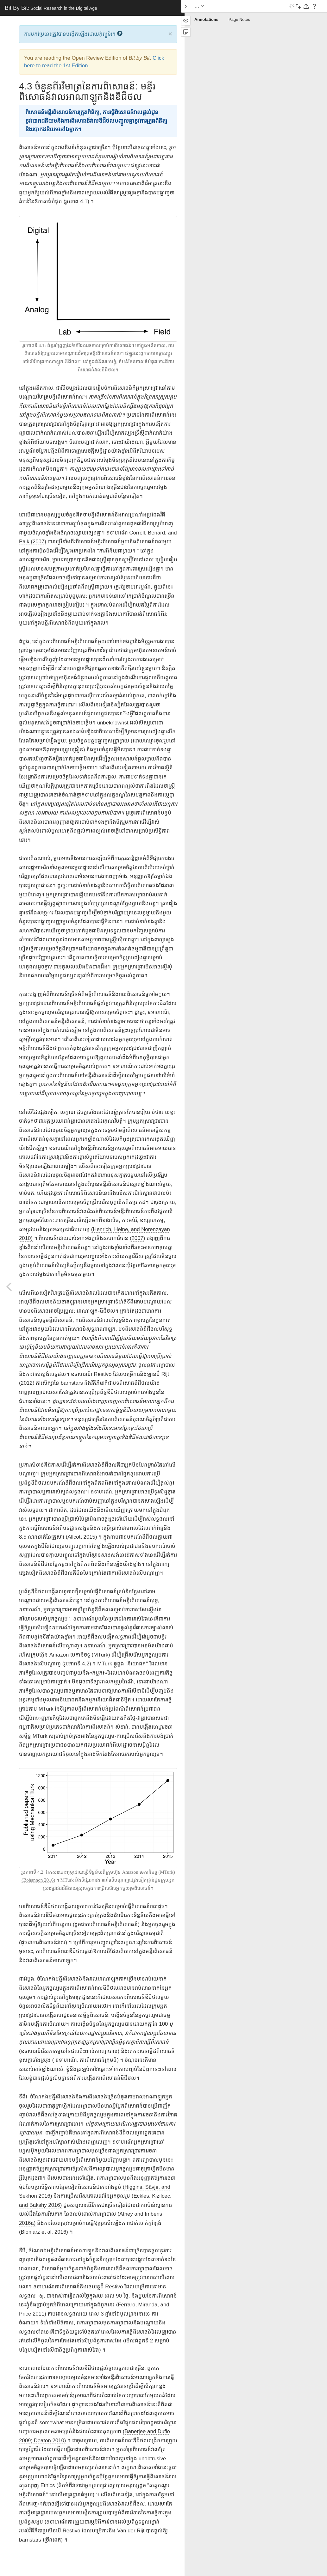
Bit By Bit (51, 8)
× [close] (170, 33)
